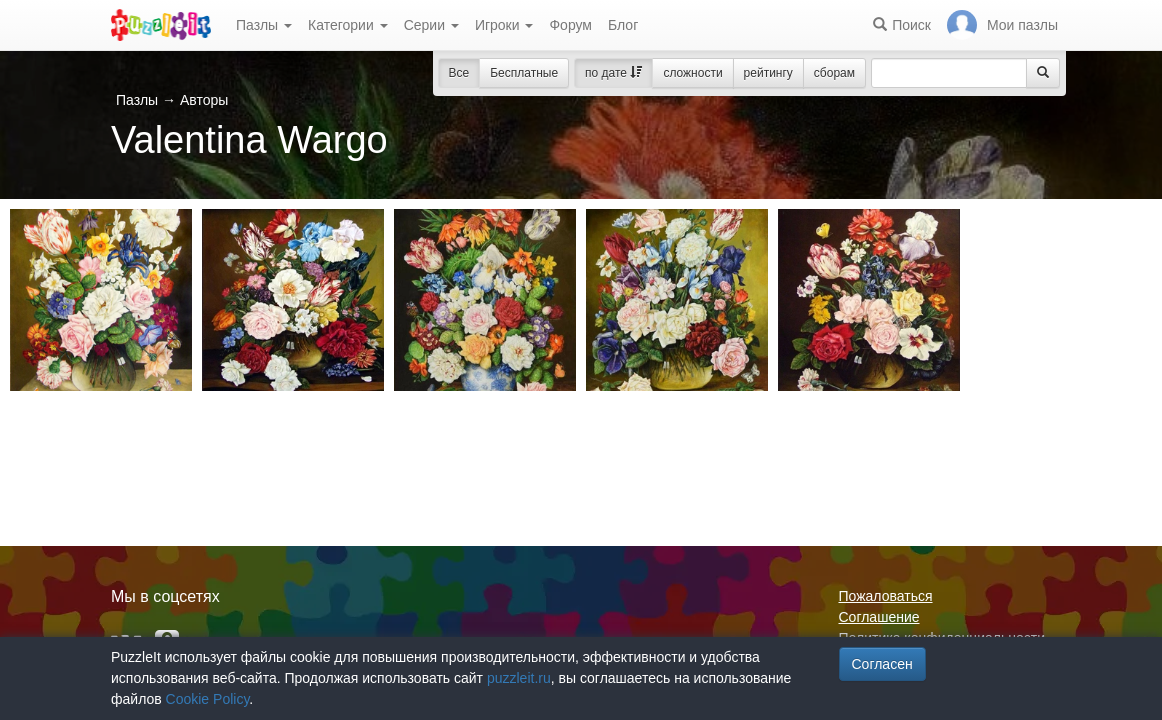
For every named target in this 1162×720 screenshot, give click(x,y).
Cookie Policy (208, 699)
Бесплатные (524, 73)
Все (459, 73)
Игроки (504, 25)
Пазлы (264, 25)
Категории (348, 25)
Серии (431, 25)
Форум (570, 25)
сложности (692, 73)
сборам (834, 73)
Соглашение (879, 617)
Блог (623, 25)
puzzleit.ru (519, 678)
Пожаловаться (886, 596)
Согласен (882, 664)
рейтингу (768, 73)
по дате (613, 73)
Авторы (204, 100)
